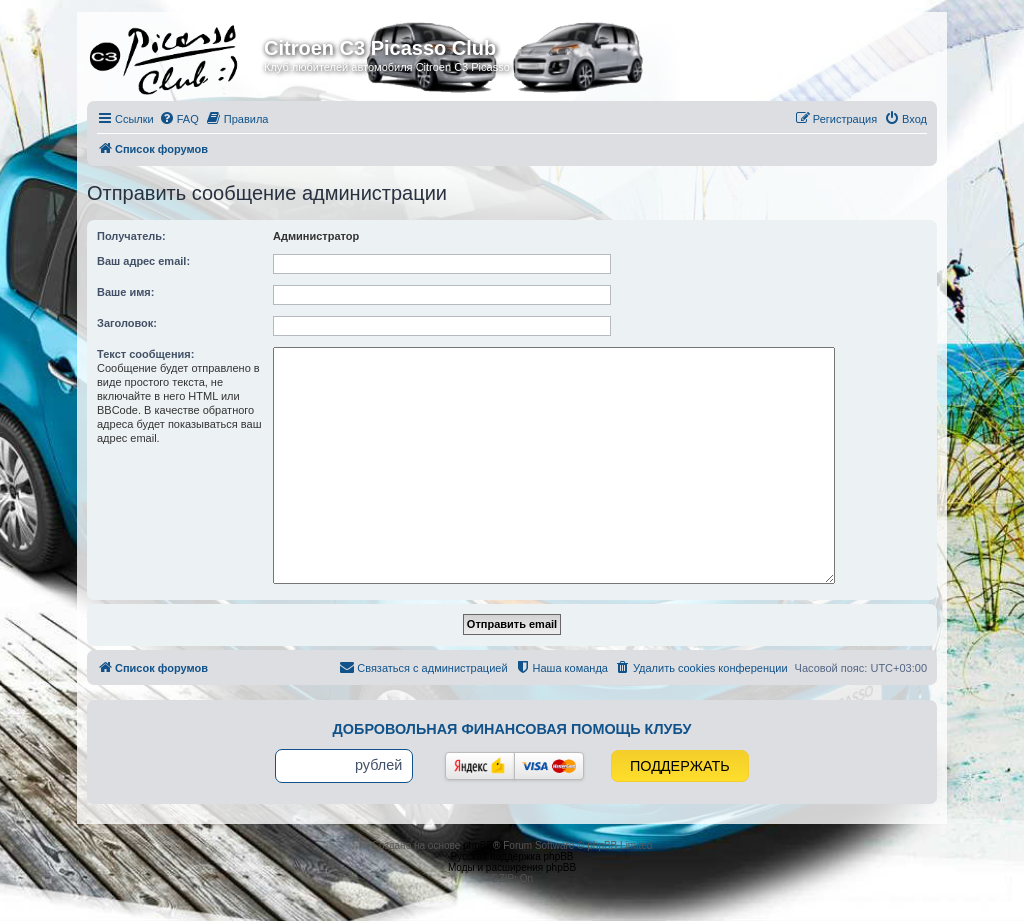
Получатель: (131, 236)
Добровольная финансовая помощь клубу (512, 729)
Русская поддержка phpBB (511, 856)
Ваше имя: (125, 292)
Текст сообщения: (145, 354)
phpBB (478, 845)
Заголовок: (127, 323)
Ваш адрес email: (143, 261)
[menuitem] (179, 119)
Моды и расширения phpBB (512, 867)
